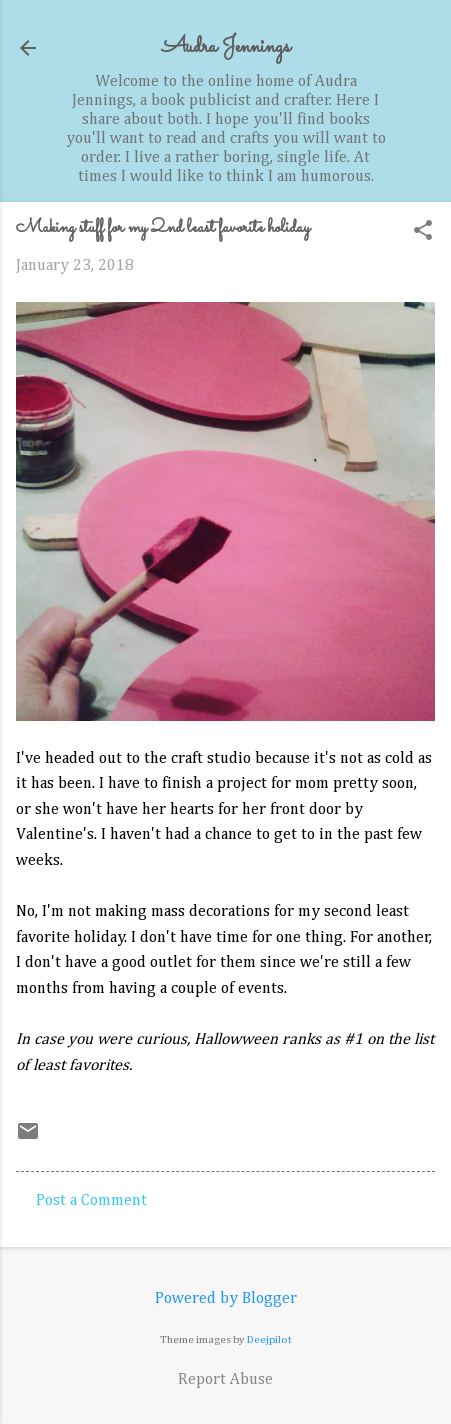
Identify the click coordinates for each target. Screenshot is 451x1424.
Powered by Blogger (226, 1299)
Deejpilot (269, 1339)
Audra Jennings (226, 47)
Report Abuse (225, 1380)
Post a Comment (91, 1201)
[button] (423, 232)
